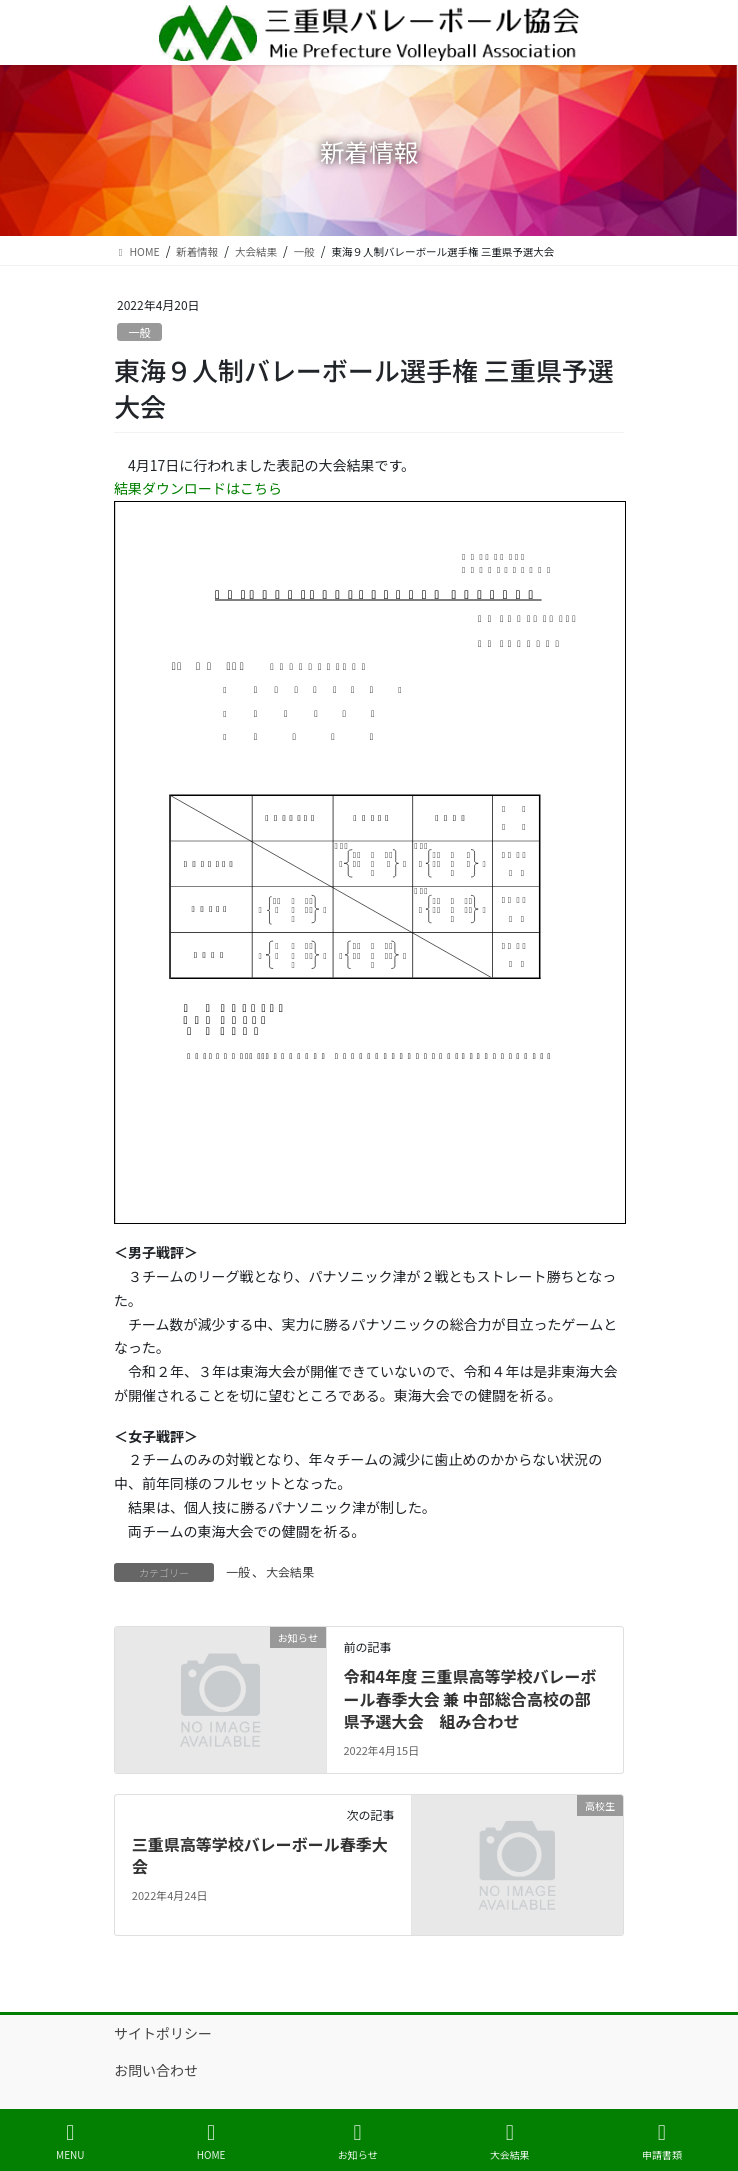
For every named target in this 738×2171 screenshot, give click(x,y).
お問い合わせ (156, 2070)
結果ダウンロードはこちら (198, 488)
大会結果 (290, 1571)
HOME (211, 2141)
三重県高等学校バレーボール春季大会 (260, 1855)
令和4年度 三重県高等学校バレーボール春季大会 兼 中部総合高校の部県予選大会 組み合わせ (469, 1698)
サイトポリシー (163, 2033)
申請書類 (662, 2141)
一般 (139, 332)
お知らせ (358, 2141)
